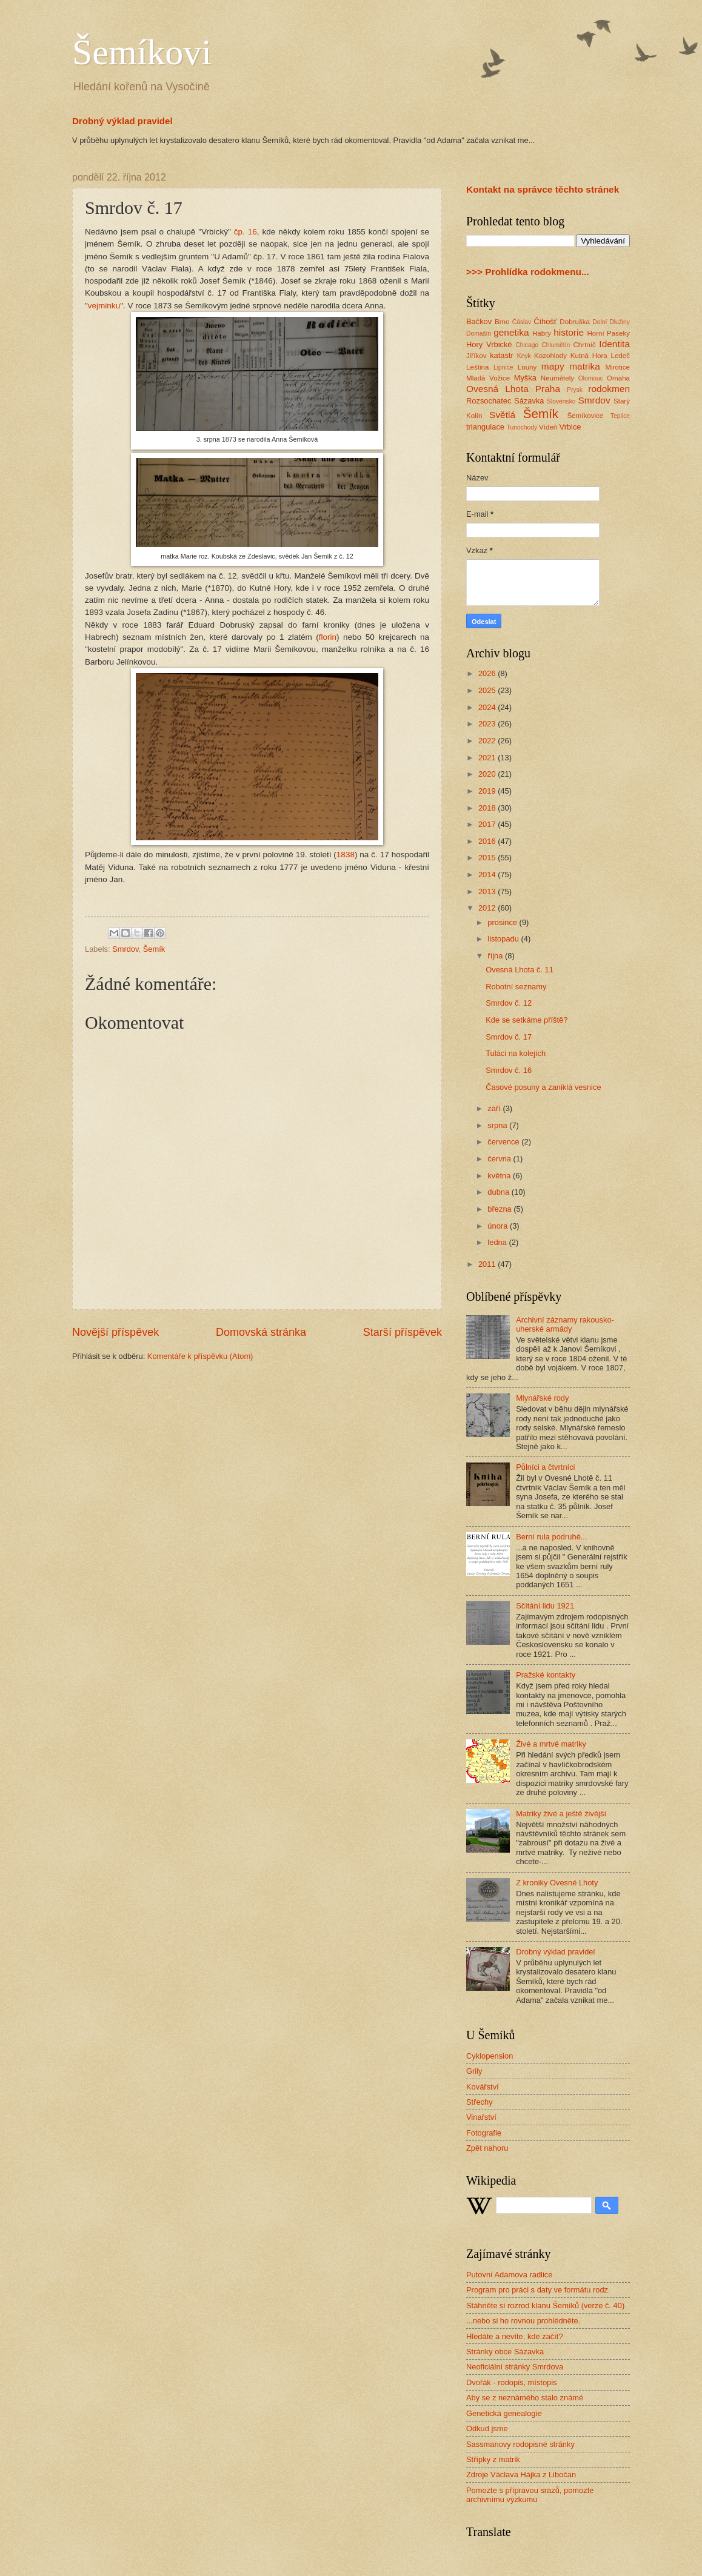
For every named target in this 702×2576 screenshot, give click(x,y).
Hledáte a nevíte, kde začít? (514, 2336)
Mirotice (617, 367)
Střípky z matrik (493, 2459)
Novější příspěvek (115, 1332)
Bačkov (479, 321)
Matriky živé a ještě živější (561, 1813)
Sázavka (529, 400)
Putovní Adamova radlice (509, 2274)
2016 (488, 841)
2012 (488, 907)
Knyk (524, 356)
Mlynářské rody (542, 1398)
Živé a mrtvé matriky (551, 1743)
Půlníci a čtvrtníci (545, 1467)
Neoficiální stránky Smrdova (514, 2366)
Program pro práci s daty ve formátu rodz (537, 2289)
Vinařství (481, 2117)
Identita (614, 344)
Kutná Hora (588, 355)
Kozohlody (550, 355)
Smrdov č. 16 (509, 1070)
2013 (488, 891)
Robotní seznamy (516, 986)
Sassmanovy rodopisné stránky (520, 2444)
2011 (488, 1264)
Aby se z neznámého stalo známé (524, 2397)
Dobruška (575, 321)
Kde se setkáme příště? (526, 1019)
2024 (488, 707)
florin (327, 637)
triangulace (485, 426)
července (504, 1141)
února (498, 1225)
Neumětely (557, 378)
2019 (488, 790)
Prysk (575, 390)
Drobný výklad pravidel (122, 121)
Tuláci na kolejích (516, 1053)
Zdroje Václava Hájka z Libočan (521, 2474)
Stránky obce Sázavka (505, 2351)
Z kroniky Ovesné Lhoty (557, 1882)
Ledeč (620, 355)
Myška (525, 377)
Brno (502, 321)
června (500, 1158)
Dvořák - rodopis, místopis (511, 2382)
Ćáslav (521, 322)
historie (568, 332)
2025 (488, 690)
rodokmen (609, 388)
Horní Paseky (608, 333)
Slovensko (561, 401)
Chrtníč (584, 344)
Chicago (526, 345)
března (500, 1208)
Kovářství (482, 2086)
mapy (552, 366)
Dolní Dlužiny (611, 322)
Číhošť (545, 321)
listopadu (504, 938)
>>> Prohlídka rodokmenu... (527, 272)
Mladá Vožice (488, 378)
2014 (488, 874)
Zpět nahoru (487, 2148)
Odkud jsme (487, 2428)
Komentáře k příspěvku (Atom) (200, 1356)
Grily (474, 2071)
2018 (488, 807)
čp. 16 (245, 231)
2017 (488, 824)
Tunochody (522, 427)
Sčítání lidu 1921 (545, 1605)
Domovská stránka (261, 1332)
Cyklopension (489, 2055)
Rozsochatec (488, 400)
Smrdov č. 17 (509, 1036)
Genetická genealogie (504, 2413)
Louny (527, 367)
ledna (498, 1242)
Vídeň (548, 427)
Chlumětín (555, 345)
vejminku (104, 305)
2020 (488, 773)
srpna (498, 1125)
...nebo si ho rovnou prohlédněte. (523, 2320)
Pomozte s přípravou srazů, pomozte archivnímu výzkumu (529, 2495)
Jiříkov (476, 355)
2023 (488, 723)
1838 (345, 854)
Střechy (479, 2101)
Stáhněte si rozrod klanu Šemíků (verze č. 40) (545, 2305)
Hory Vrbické (489, 344)
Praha (547, 388)
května (500, 1175)
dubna (499, 1192)
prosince (503, 922)
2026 (488, 673)
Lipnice (503, 367)
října (496, 955)
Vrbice (570, 426)
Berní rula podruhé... (551, 1536)
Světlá (502, 415)
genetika (511, 332)
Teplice (620, 416)
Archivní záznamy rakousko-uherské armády (565, 1324)
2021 (488, 757)
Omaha (618, 378)
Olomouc (590, 378)
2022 (488, 740)
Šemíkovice (585, 415)
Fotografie (483, 2132)
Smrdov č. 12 (509, 1002)
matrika (584, 366)
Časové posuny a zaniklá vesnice (543, 1087)
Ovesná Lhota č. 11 (519, 969)
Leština (477, 367)
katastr (501, 355)
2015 (488, 857)
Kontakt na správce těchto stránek (542, 189)
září (495, 1108)
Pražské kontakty (545, 1674)
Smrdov (125, 949)
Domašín (478, 333)
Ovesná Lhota (497, 388)
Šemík (154, 949)
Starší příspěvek (402, 1332)
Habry (541, 333)
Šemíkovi (142, 52)
